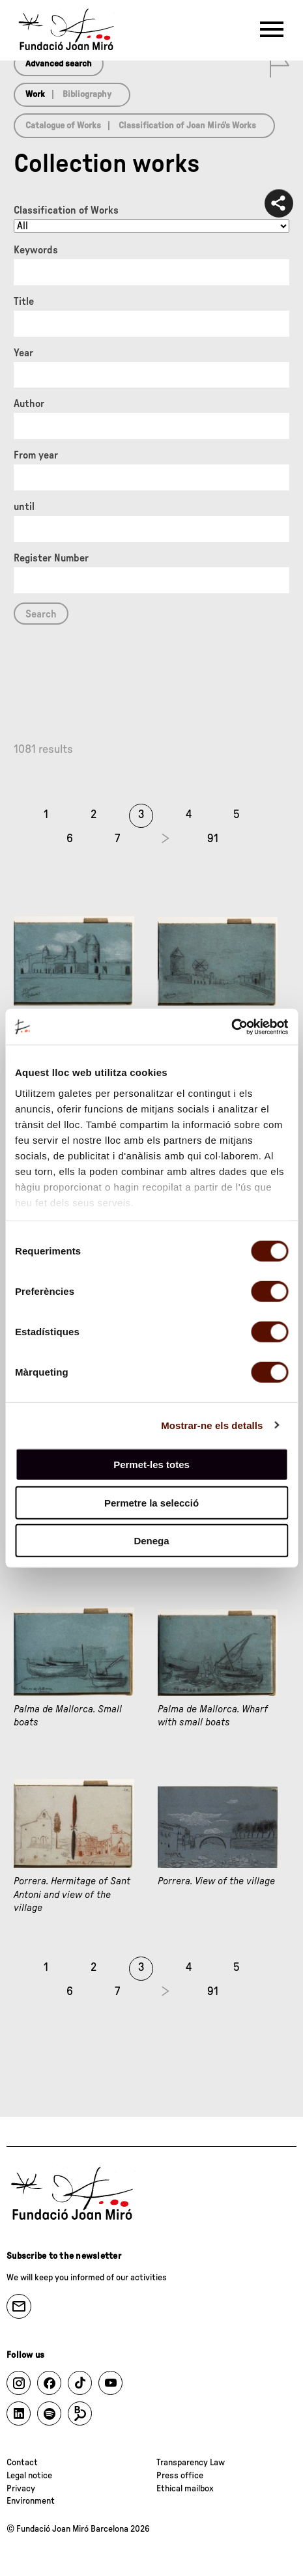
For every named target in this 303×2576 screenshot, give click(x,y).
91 (212, 839)
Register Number (51, 558)
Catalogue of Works (63, 125)
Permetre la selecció (151, 1502)
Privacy (21, 2488)
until (24, 507)
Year (23, 353)
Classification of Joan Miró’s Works (187, 125)
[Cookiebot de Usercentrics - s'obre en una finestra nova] (231, 1026)
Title (24, 301)
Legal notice (29, 2475)
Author (29, 404)
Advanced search (58, 63)
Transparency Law (190, 2462)
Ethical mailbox (185, 2488)
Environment (31, 2501)
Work (35, 94)
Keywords (36, 250)
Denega (151, 1540)
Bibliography (87, 94)
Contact (22, 2462)
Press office (179, 2475)
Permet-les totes (151, 1464)
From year (36, 455)
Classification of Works (66, 210)
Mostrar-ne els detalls (212, 1424)
